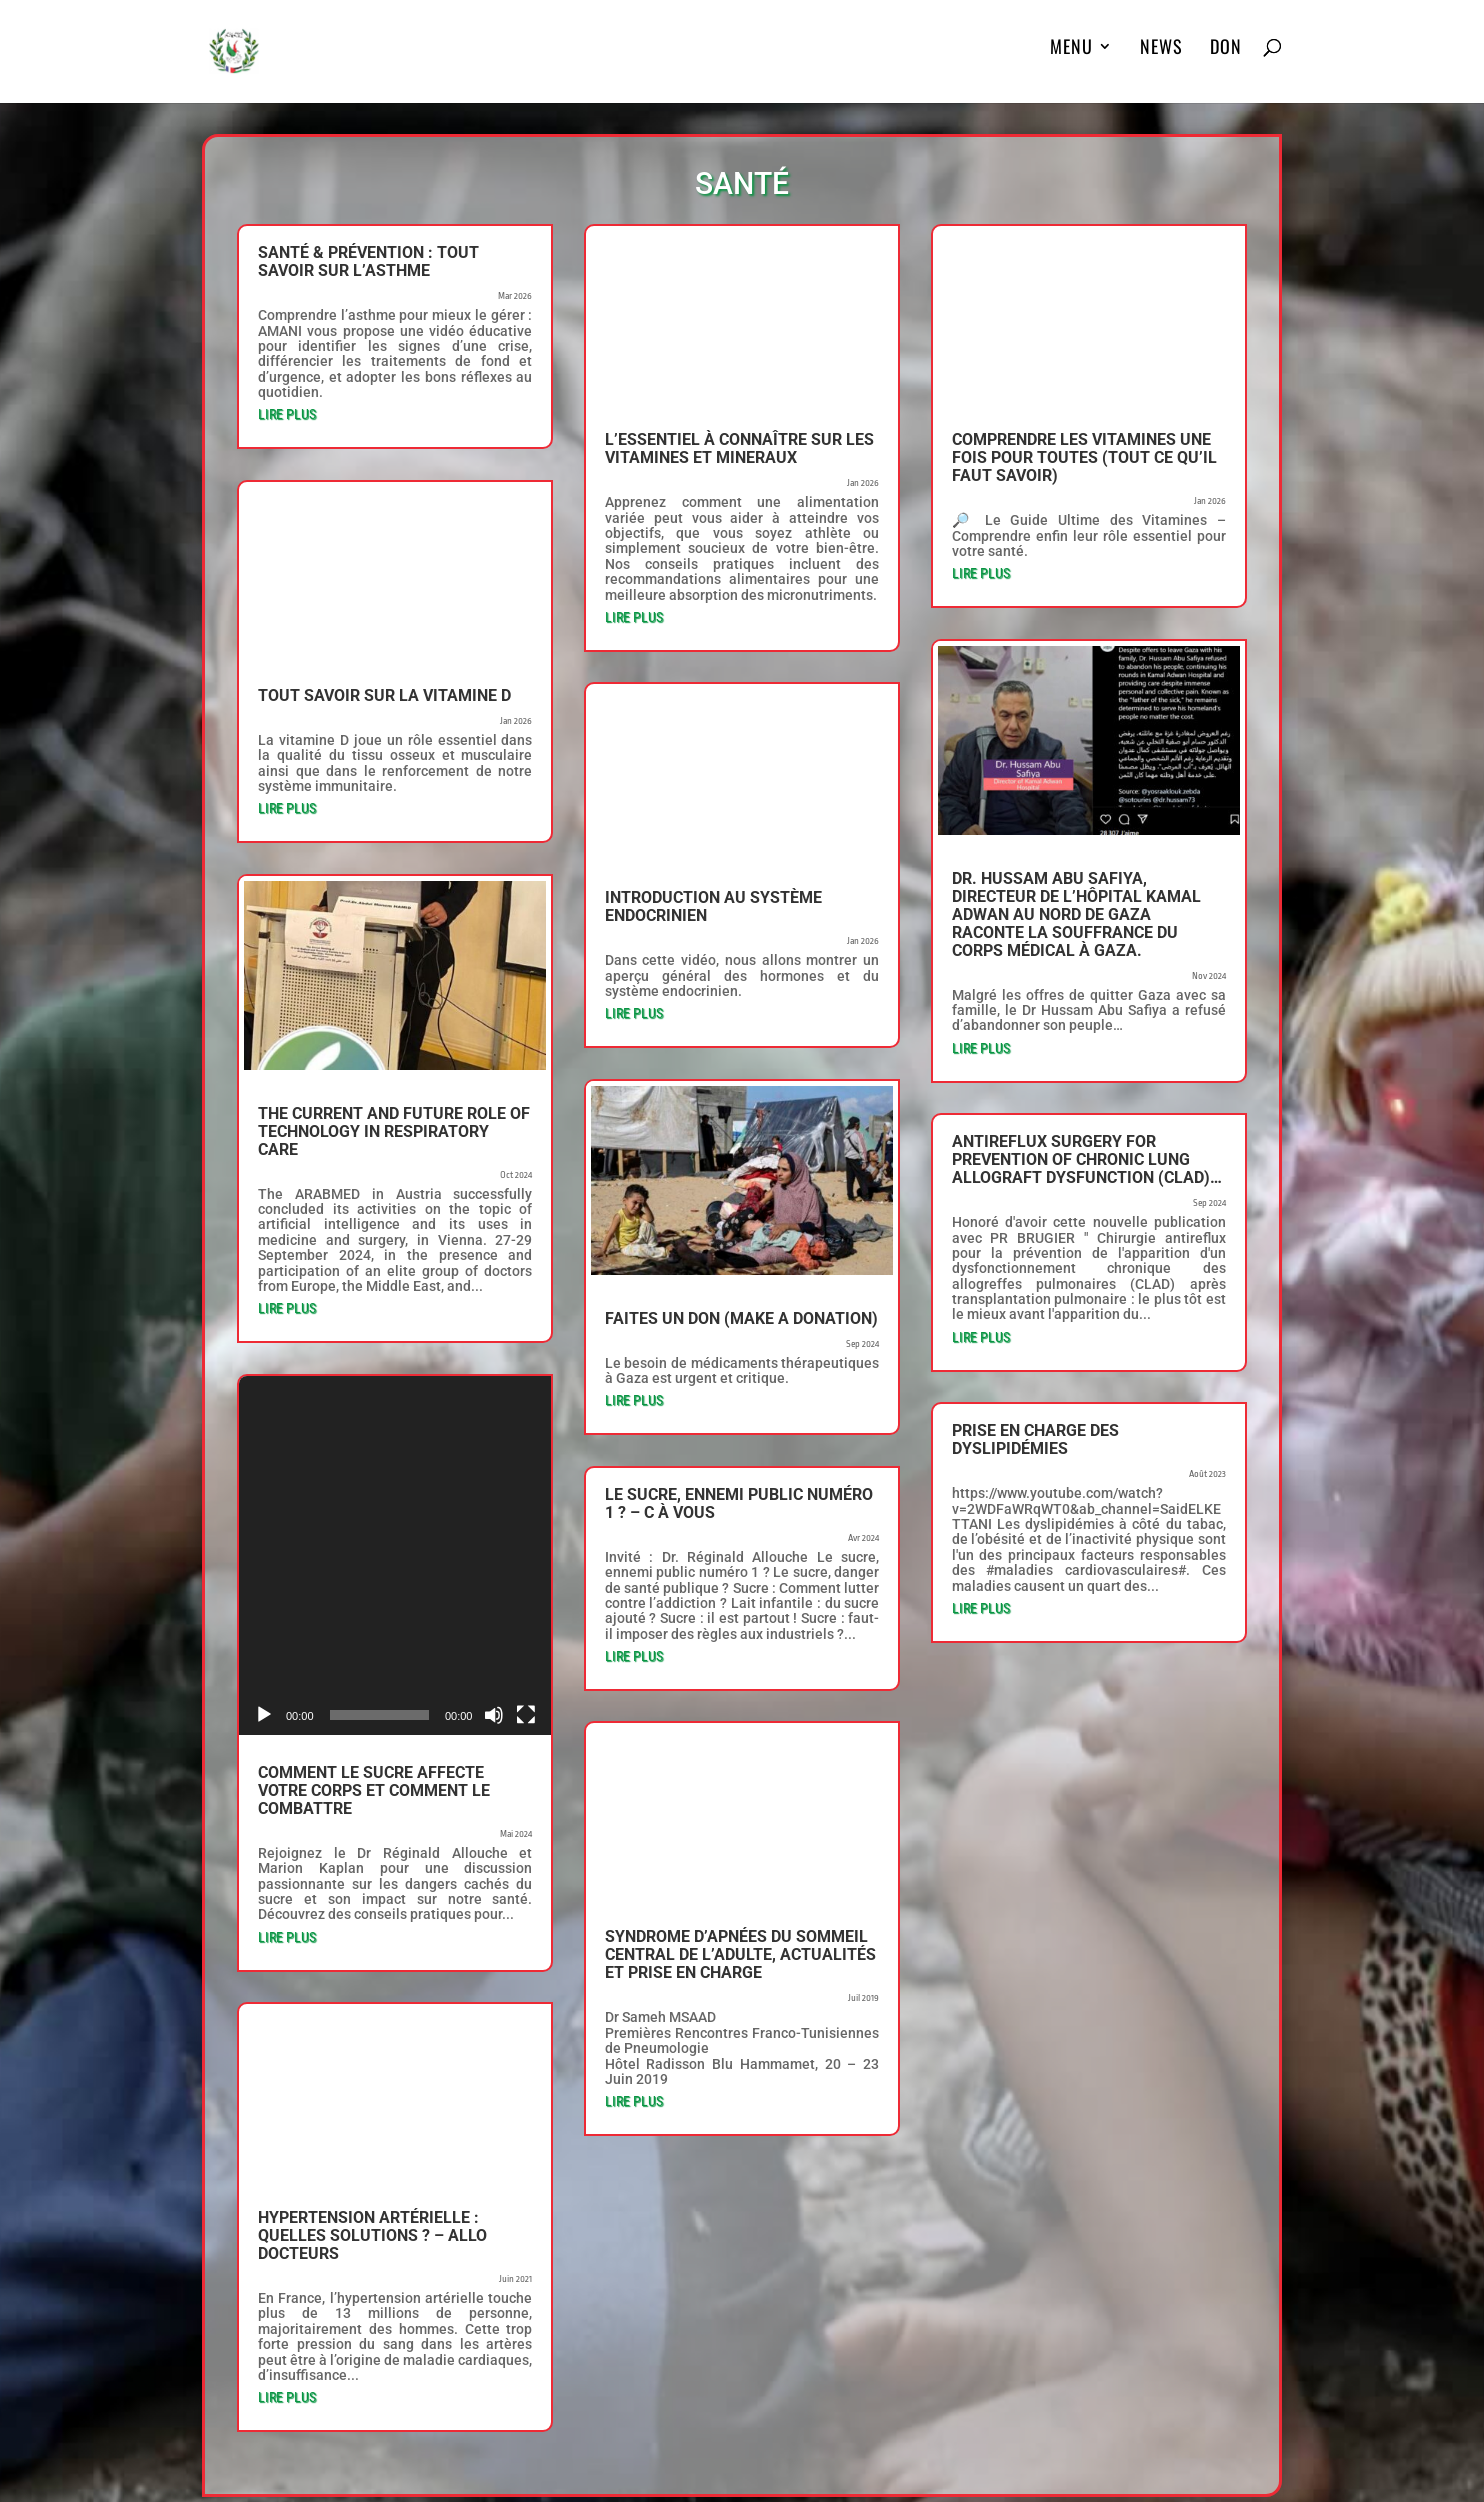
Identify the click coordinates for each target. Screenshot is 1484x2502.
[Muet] (494, 1532)
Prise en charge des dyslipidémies (1035, 1439)
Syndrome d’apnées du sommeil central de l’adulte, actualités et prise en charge (740, 1954)
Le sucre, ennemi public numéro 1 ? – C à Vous (739, 1503)
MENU (1071, 60)
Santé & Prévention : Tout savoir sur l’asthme (368, 261)
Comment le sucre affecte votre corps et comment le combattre (374, 1607)
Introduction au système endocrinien (713, 906)
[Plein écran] (526, 1532)
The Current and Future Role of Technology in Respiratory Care (394, 1131)
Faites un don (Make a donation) (741, 1318)
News (1161, 60)
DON (1226, 60)
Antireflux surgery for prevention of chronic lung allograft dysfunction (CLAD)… (1087, 1159)
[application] (395, 1463)
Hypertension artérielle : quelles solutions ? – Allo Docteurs (372, 2052)
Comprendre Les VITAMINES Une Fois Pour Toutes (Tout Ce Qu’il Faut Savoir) (1084, 457)
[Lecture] (264, 1532)
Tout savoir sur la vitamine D (384, 695)
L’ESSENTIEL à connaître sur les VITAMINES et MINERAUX (739, 448)
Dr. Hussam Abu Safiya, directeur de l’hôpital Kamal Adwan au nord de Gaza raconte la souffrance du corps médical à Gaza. (1076, 914)
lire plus (287, 414)
